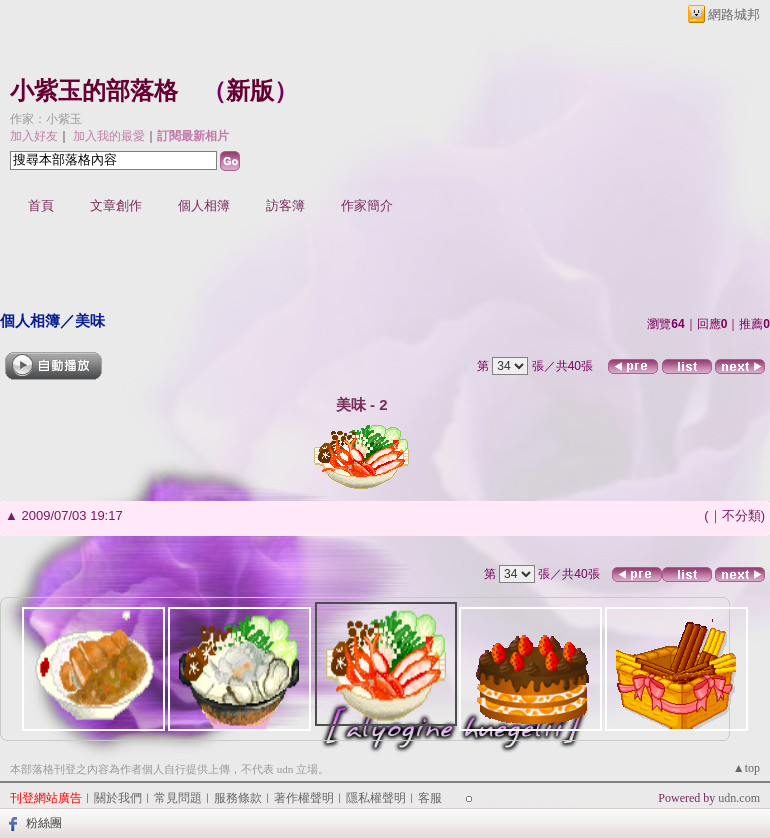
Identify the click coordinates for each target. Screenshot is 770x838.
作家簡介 (367, 205)
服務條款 (238, 798)
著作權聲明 (304, 798)
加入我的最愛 (109, 136)
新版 (250, 91)
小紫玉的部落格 (94, 91)
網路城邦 (734, 14)
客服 (430, 798)
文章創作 (116, 205)
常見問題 (178, 798)
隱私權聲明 (376, 798)
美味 (90, 320)
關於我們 (118, 798)
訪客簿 (285, 205)
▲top (746, 768)
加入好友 (34, 136)
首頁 (41, 205)
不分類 (741, 515)
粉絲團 (44, 823)
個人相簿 (204, 205)
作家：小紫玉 (46, 119)
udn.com (739, 798)
